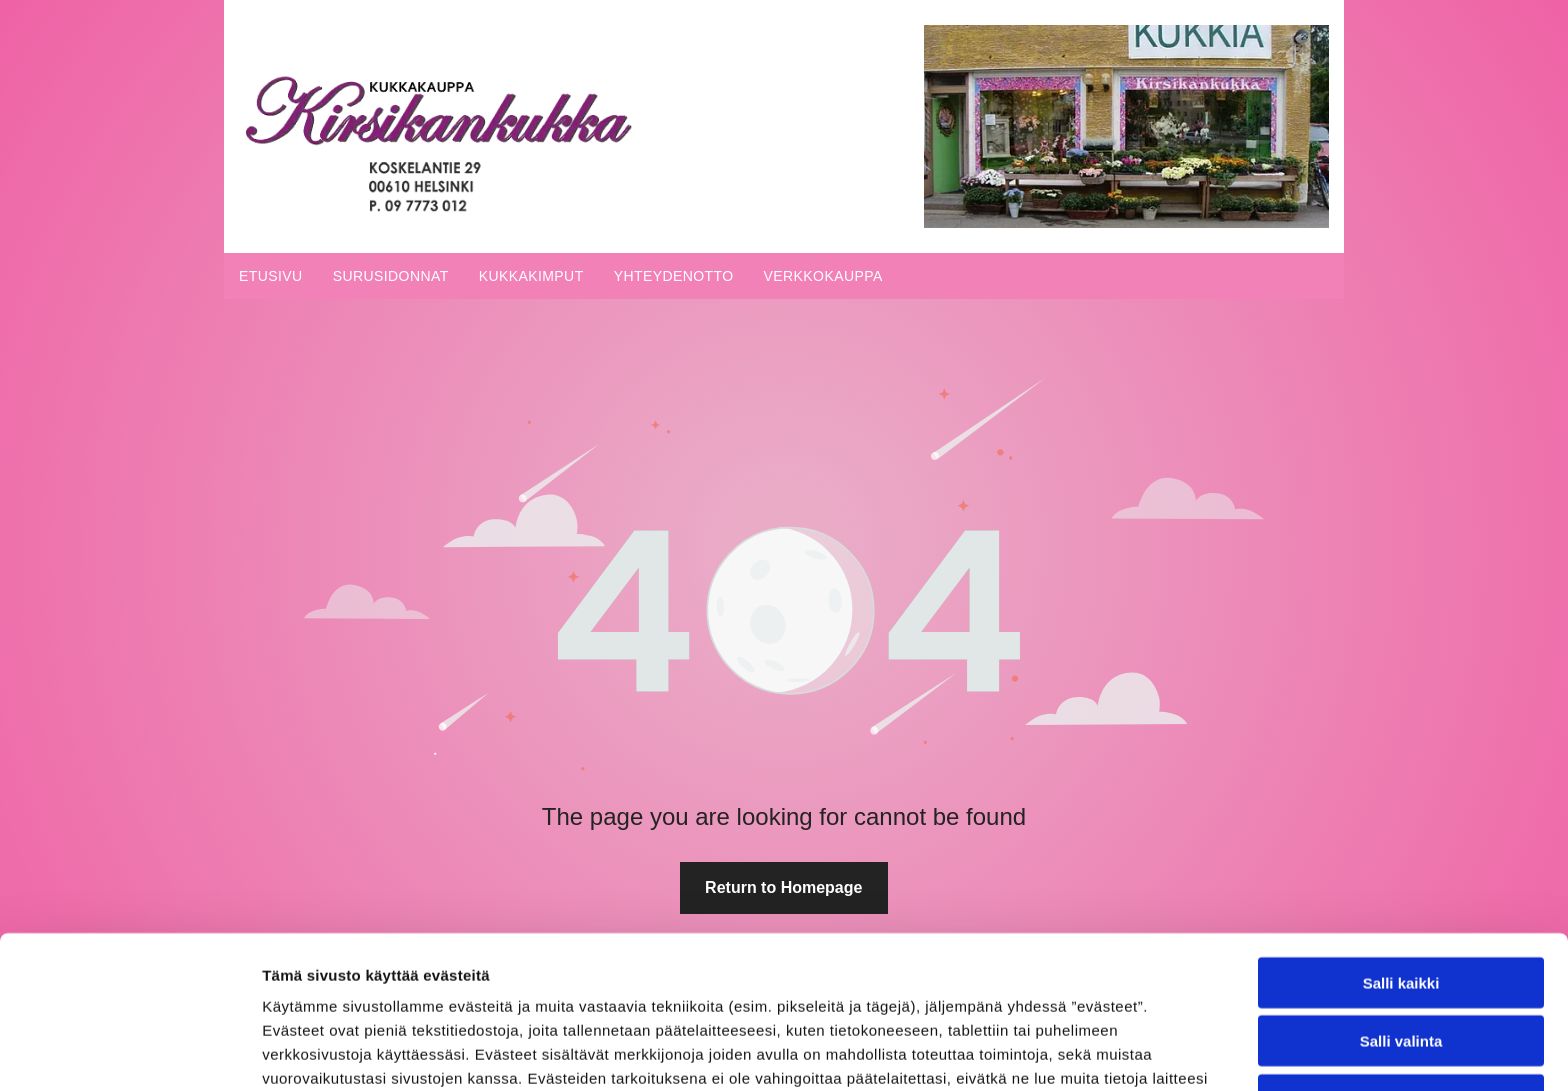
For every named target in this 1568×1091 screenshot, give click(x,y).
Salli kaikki (1401, 844)
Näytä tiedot (1069, 1051)
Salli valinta (1401, 902)
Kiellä (1401, 961)
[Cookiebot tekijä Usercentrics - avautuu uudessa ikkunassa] (129, 1052)
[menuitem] (271, 276)
